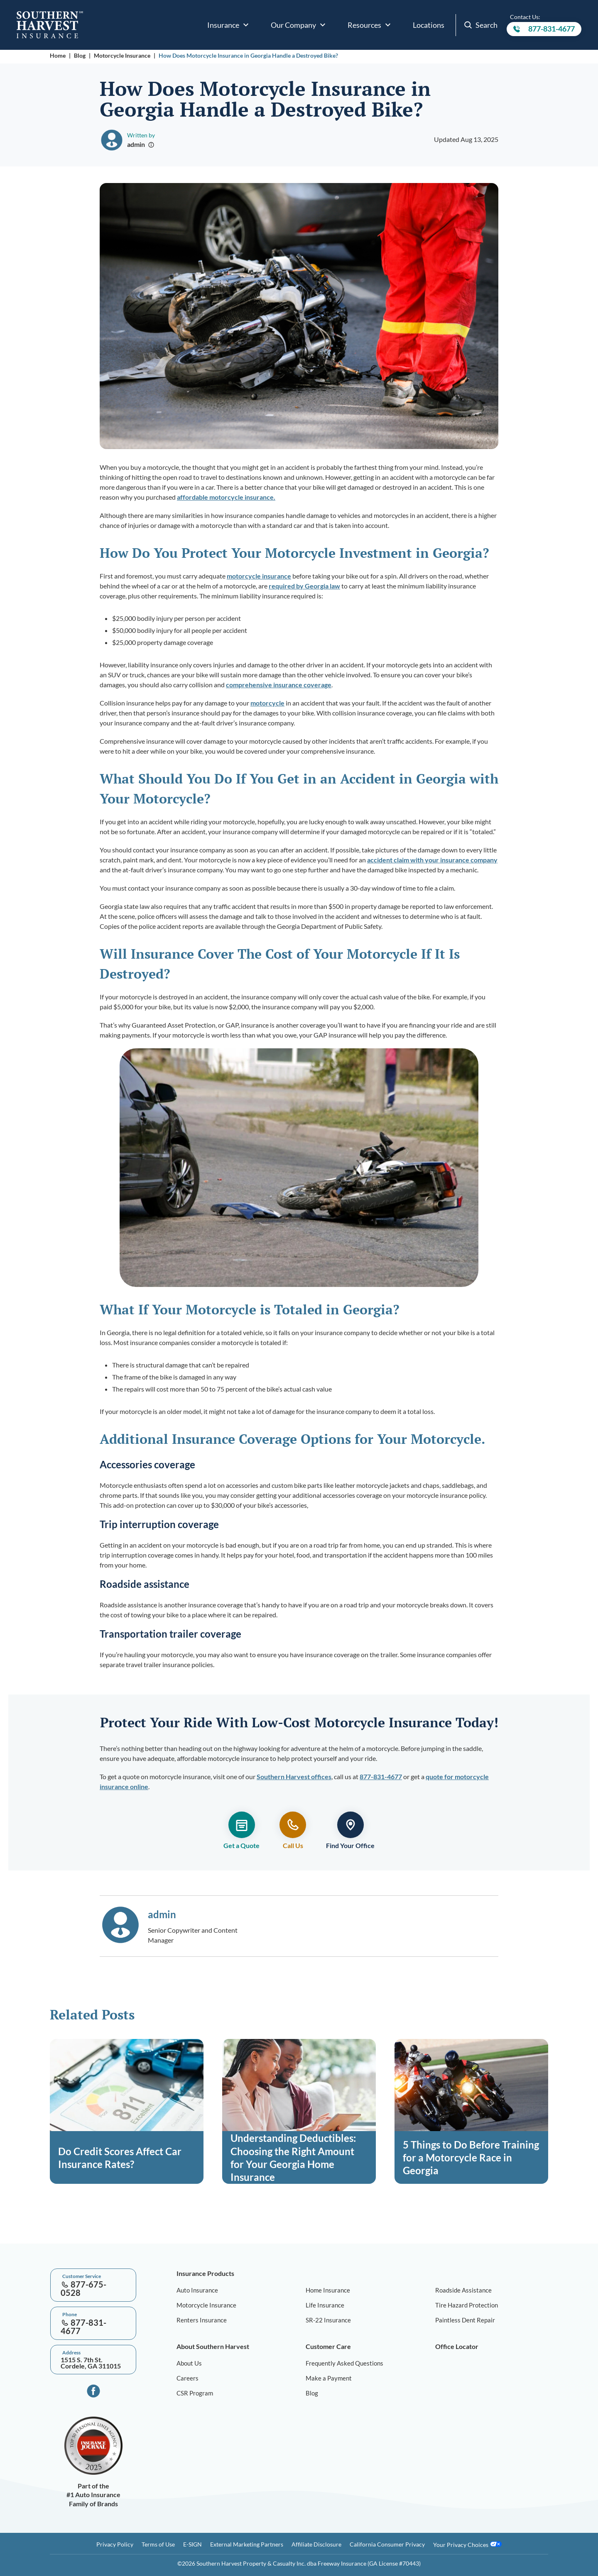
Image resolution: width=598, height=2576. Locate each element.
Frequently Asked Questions (344, 2363)
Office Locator (456, 2346)
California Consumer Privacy (387, 2544)
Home (58, 55)
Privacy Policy (114, 2544)
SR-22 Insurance (328, 2320)
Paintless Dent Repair (465, 2320)
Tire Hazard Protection (466, 2305)
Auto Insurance (197, 2290)
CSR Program (194, 2393)
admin (136, 144)
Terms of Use (158, 2544)
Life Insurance (325, 2305)
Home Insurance (328, 2290)
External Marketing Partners (246, 2544)
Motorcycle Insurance (122, 55)
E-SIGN (192, 2544)
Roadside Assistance (463, 2290)
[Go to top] (3, 2238)
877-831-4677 (544, 30)
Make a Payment (329, 2378)
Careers (187, 2378)
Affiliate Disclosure (316, 2544)
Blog (80, 55)
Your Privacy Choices (467, 2544)
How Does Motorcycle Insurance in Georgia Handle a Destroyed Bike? (249, 55)
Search (481, 24)
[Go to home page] (50, 25)
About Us (189, 2363)
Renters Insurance (201, 2320)
